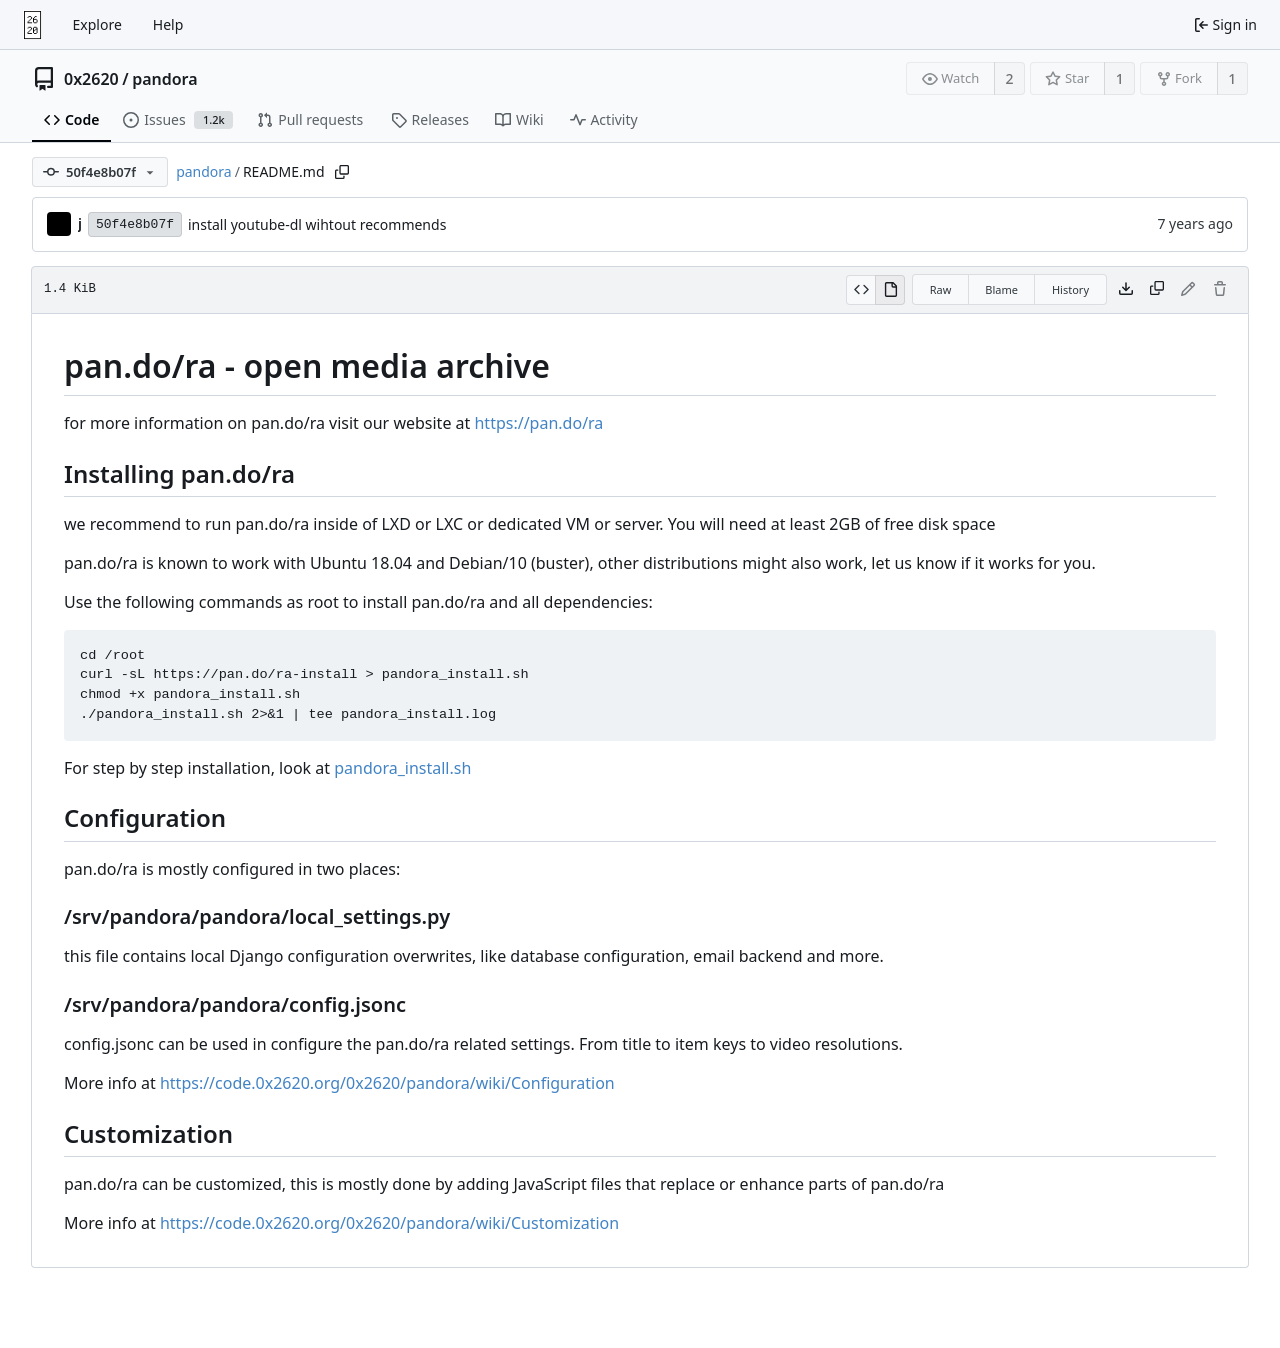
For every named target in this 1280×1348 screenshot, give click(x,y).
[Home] (32, 25)
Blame (1001, 289)
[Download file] (1126, 290)
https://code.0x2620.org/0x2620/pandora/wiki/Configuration (387, 1083)
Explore (97, 24)
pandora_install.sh (402, 768)
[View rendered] (890, 290)
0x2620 (91, 79)
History (1070, 289)
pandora (164, 79)
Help (168, 24)
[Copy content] (1157, 290)
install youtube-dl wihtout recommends (317, 224)
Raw (941, 289)
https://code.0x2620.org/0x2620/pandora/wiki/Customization (389, 1223)
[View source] (860, 290)
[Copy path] (342, 172)
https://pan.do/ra (538, 423)
